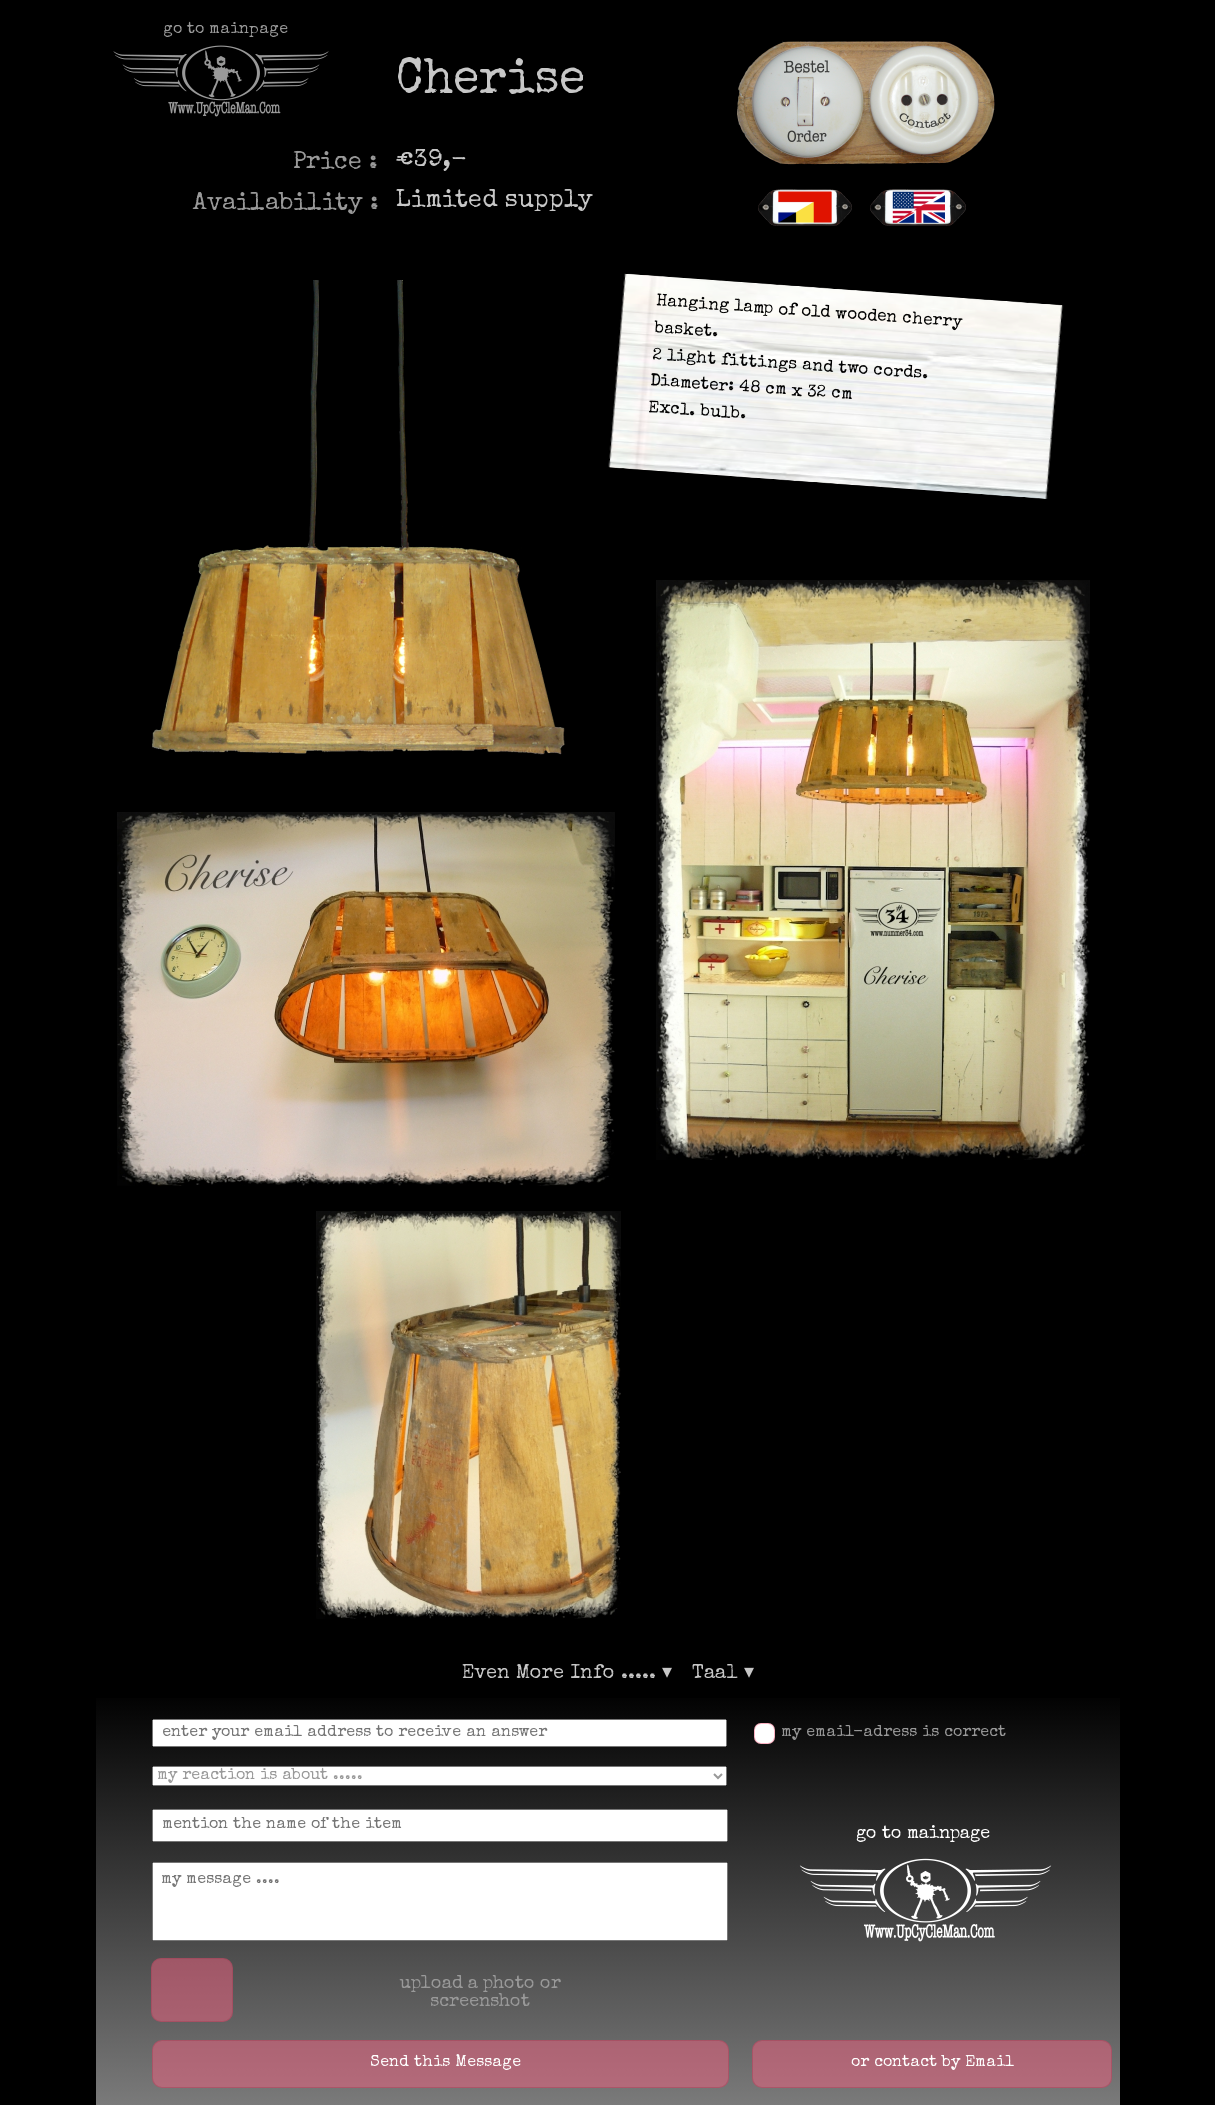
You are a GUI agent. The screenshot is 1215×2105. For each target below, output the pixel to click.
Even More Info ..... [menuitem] (567, 1674)
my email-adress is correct (893, 1733)
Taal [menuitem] (723, 1674)
